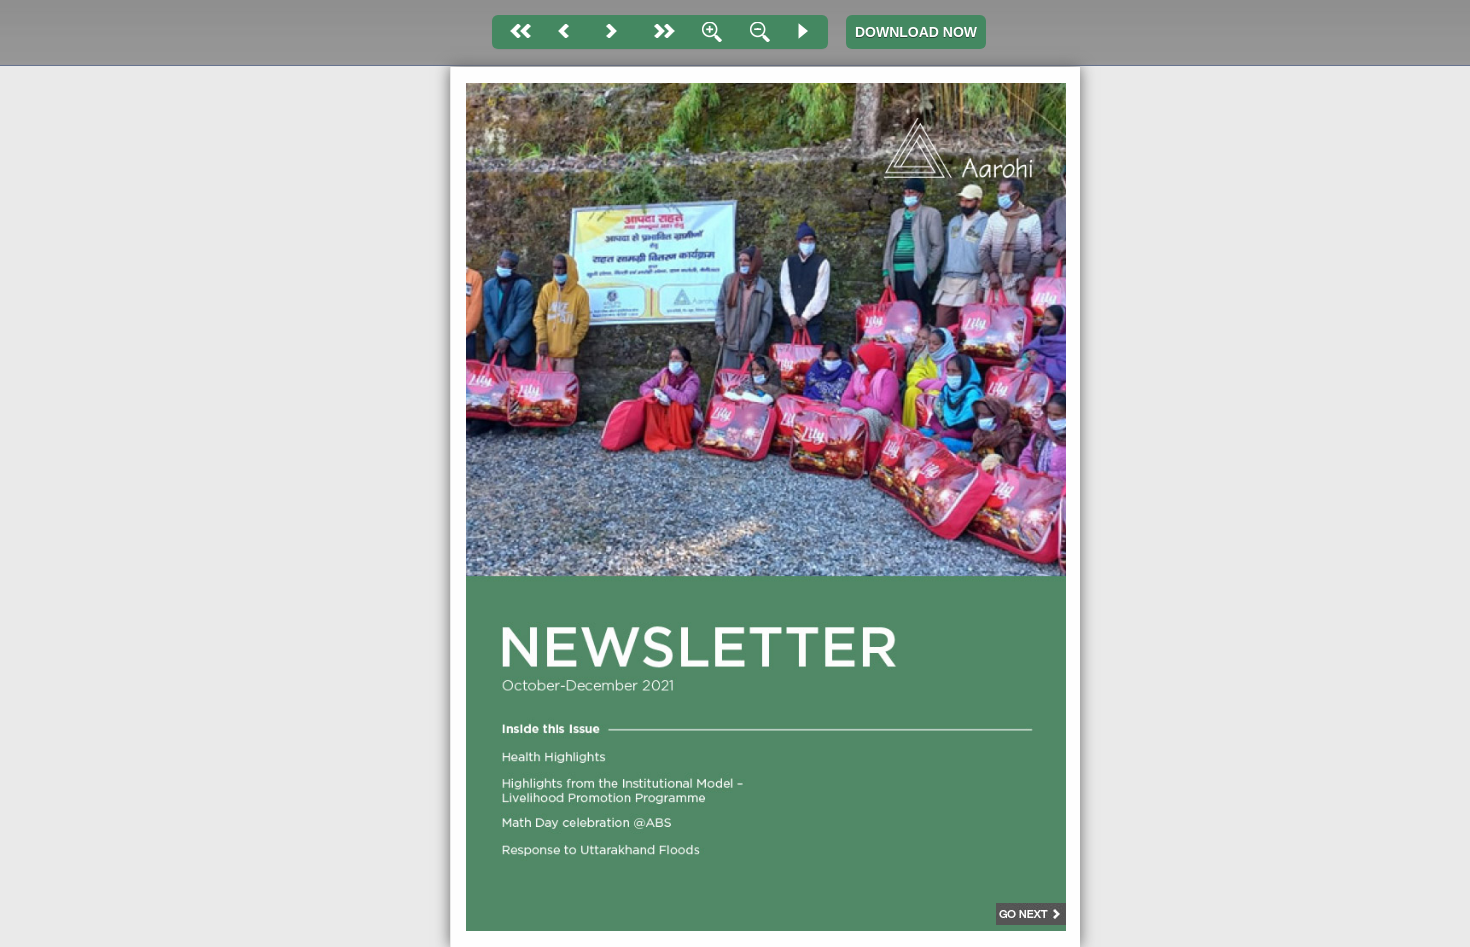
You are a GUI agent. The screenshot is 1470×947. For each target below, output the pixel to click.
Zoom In (708, 32)
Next (612, 32)
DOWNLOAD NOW (916, 32)
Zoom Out (756, 32)
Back (564, 32)
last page (660, 32)
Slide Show (804, 32)
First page (516, 32)
